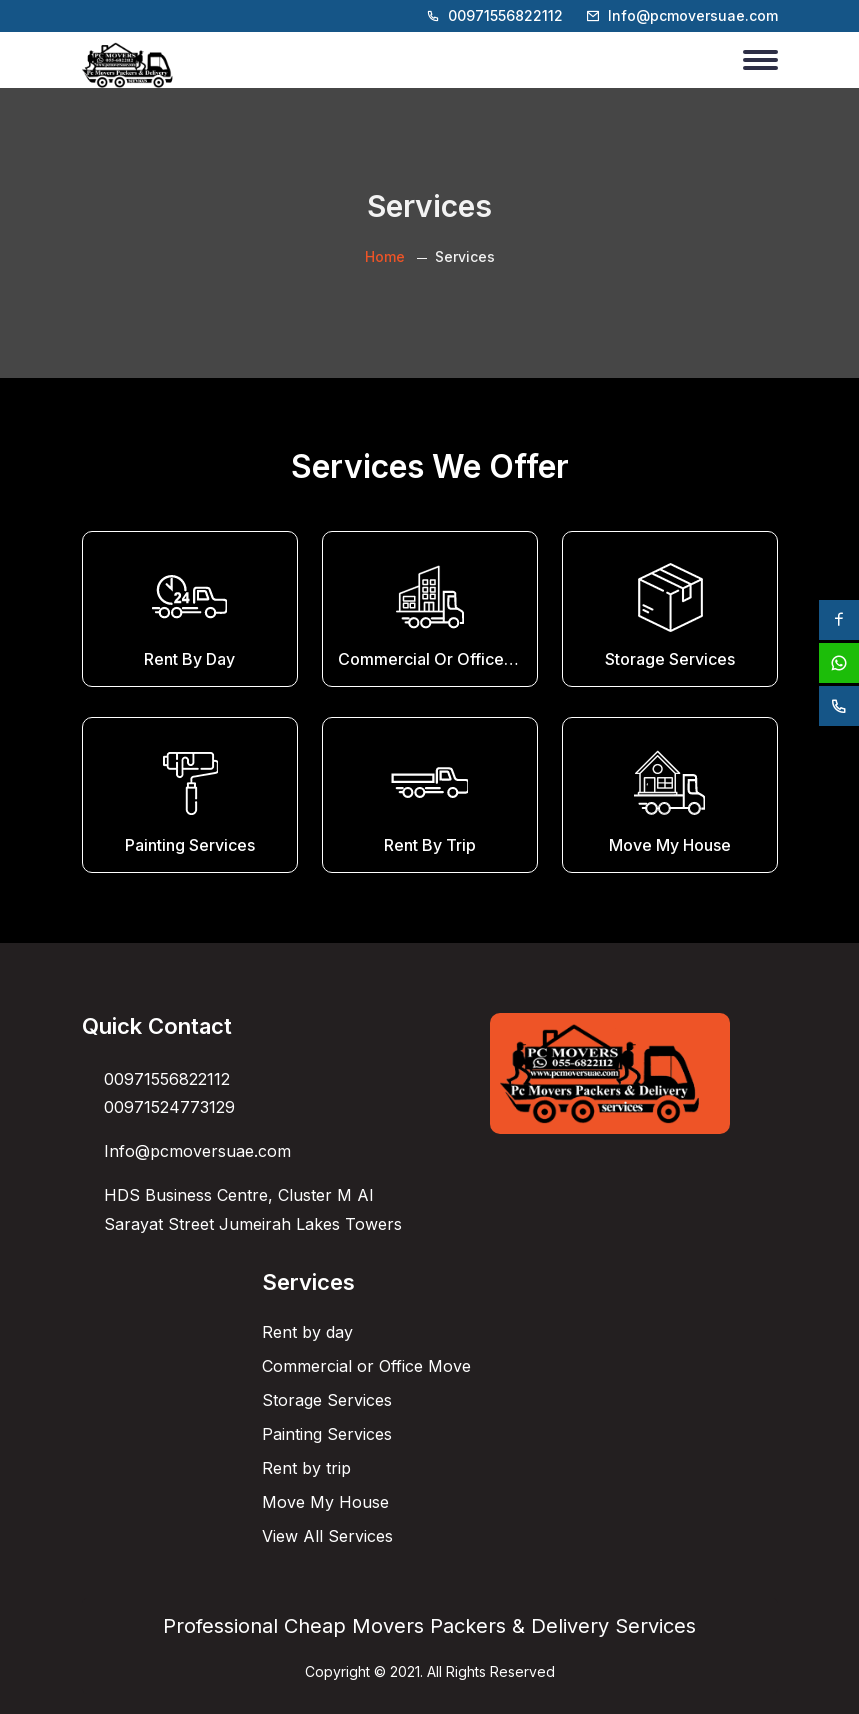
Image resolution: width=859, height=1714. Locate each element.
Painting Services (327, 1434)
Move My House (325, 1502)
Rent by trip (306, 1468)
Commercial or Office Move (366, 1366)
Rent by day (307, 1332)
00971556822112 (505, 15)
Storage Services (327, 1400)
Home (385, 256)
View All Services (327, 1536)
